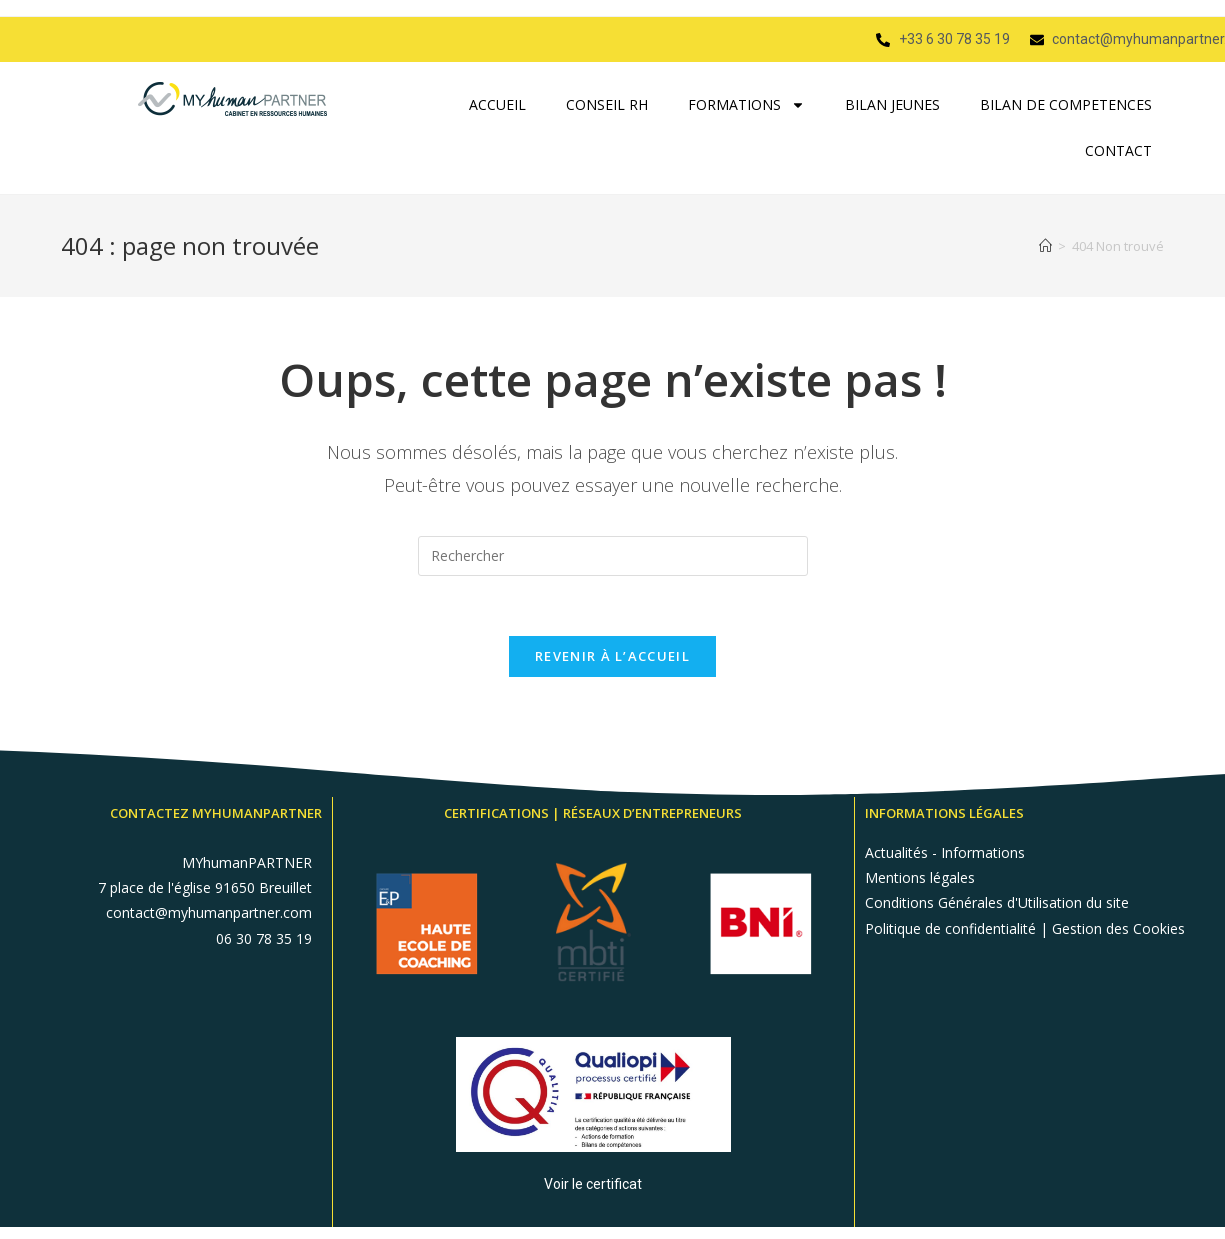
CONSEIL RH (607, 104)
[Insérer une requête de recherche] (613, 556)
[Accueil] (1045, 246)
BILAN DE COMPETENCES (1066, 104)
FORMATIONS (746, 105)
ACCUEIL (497, 104)
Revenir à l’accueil (612, 656)
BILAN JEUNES (892, 104)
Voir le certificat (593, 1184)
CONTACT (1118, 150)
